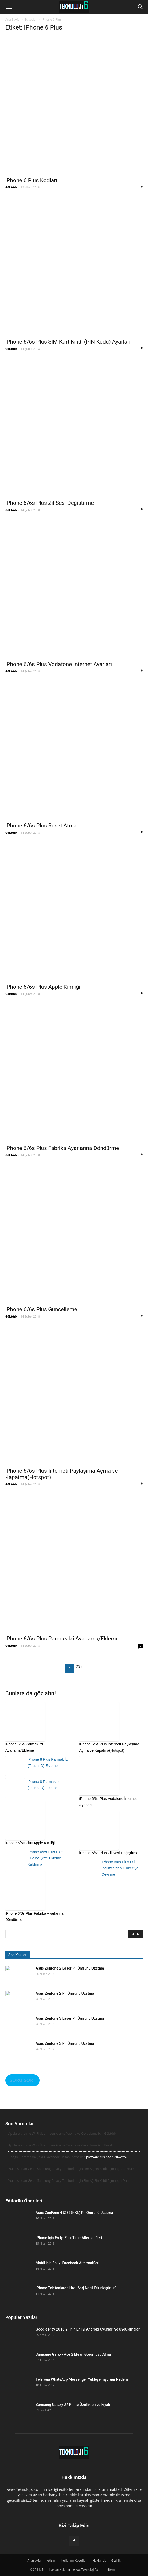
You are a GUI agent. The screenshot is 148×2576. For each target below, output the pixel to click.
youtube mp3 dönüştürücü (106, 2157)
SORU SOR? (22, 2080)
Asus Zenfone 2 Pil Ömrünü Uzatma (65, 1993)
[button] (140, 7)
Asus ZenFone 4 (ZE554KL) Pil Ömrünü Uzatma (74, 2213)
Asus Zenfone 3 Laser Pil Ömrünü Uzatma (70, 2018)
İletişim (51, 2560)
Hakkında (99, 2560)
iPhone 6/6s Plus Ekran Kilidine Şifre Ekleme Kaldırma (47, 1858)
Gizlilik (116, 2560)
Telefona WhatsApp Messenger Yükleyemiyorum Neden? (82, 2379)
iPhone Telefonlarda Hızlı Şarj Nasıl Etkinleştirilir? (76, 2288)
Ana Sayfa (12, 19)
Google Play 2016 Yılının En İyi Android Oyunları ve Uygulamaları (88, 2329)
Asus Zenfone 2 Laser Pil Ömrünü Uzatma (70, 1968)
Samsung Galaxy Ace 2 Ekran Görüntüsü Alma (73, 2354)
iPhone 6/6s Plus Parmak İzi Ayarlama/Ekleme (62, 1638)
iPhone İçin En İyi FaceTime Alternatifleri (69, 2238)
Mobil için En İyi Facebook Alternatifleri (68, 2263)
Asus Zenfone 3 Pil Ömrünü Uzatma (65, 2043)
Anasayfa (34, 2560)
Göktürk (11, 187)
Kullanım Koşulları (74, 2560)
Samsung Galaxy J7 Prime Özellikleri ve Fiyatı (73, 2404)
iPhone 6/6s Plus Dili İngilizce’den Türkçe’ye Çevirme (120, 1868)
